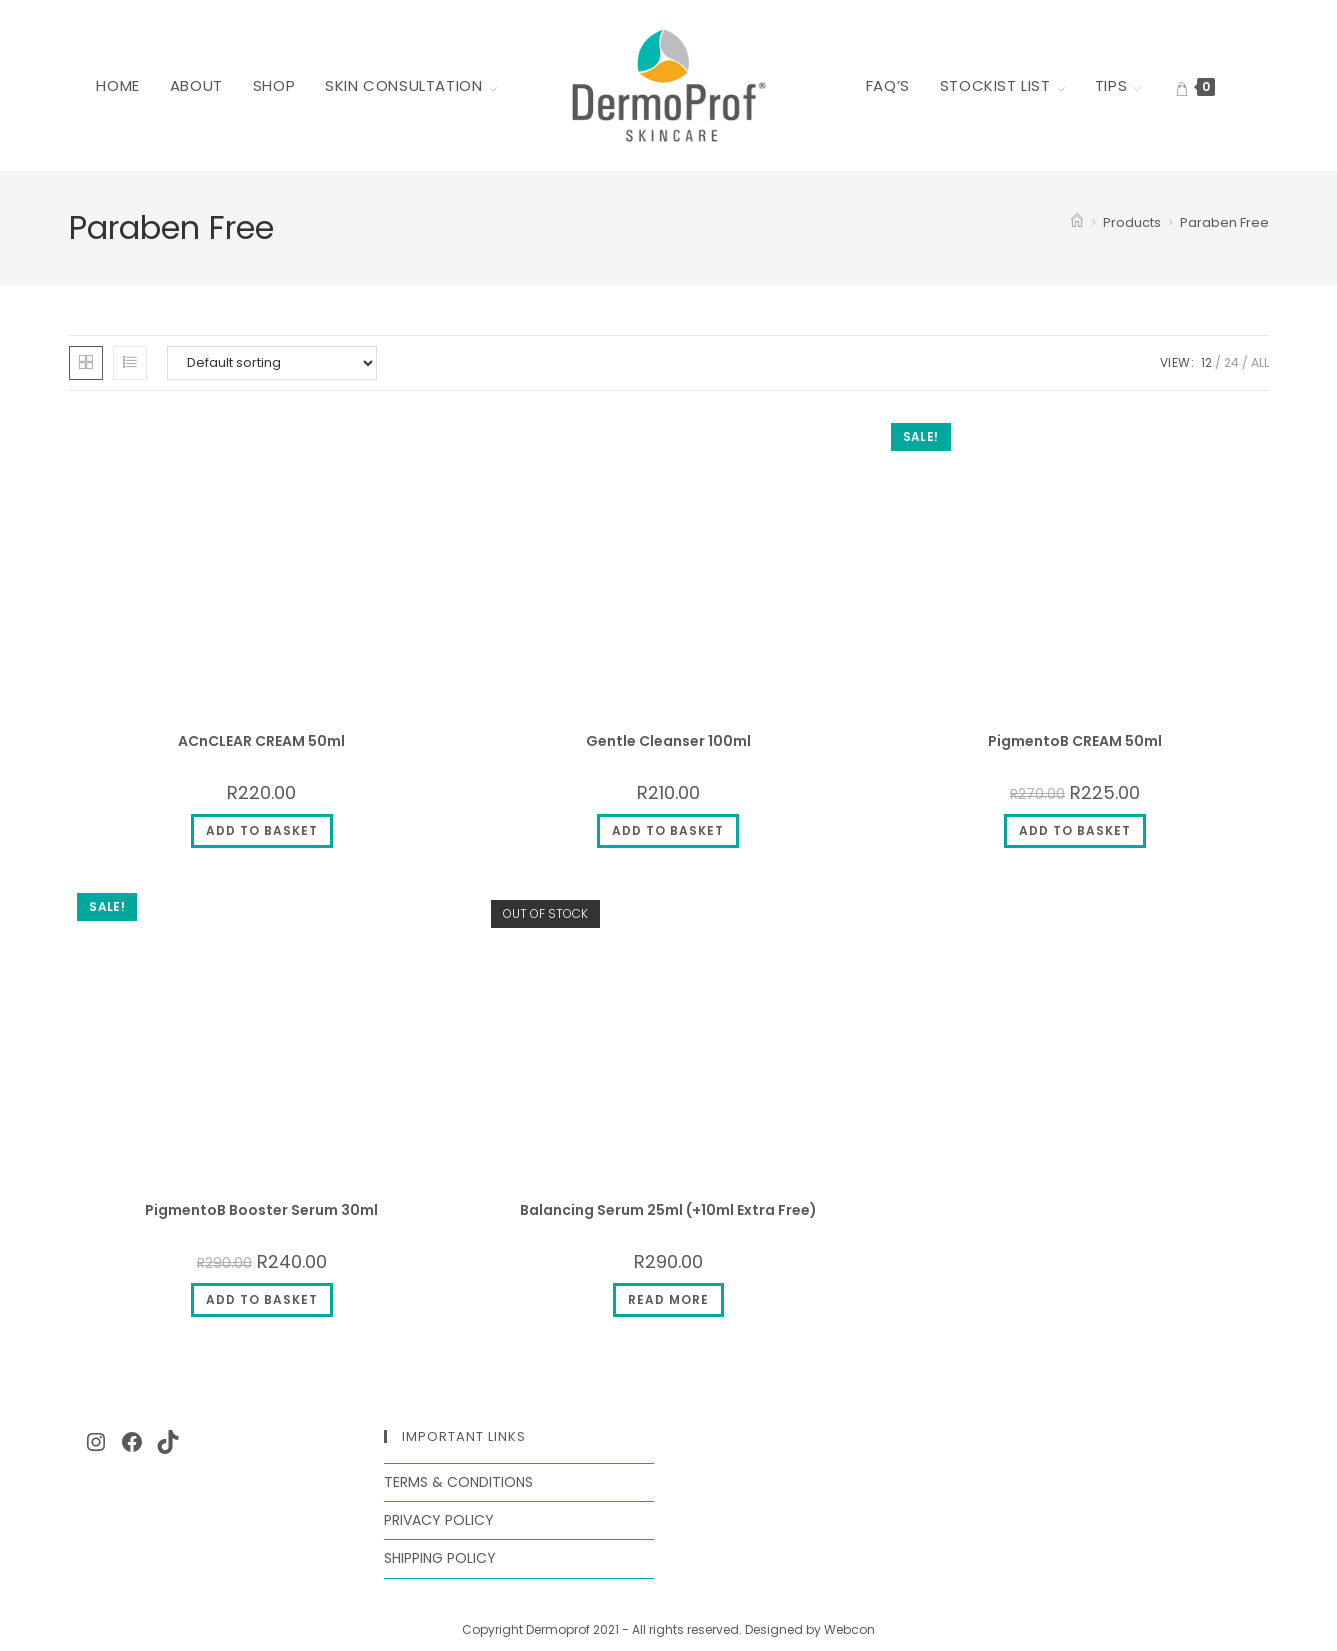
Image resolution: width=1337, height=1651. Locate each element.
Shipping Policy (440, 1558)
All (1260, 362)
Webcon (849, 1629)
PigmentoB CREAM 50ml (1075, 741)
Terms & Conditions (458, 1482)
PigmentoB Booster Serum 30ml (261, 1210)
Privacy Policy (439, 1520)
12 (1206, 362)
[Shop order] (272, 363)
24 (1231, 362)
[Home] (1077, 222)
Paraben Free (1224, 222)
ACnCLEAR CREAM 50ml (261, 741)
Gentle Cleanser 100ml (668, 741)
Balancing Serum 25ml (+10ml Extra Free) (668, 1210)
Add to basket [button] (262, 830)
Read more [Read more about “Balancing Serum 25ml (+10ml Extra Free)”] (668, 1299)
